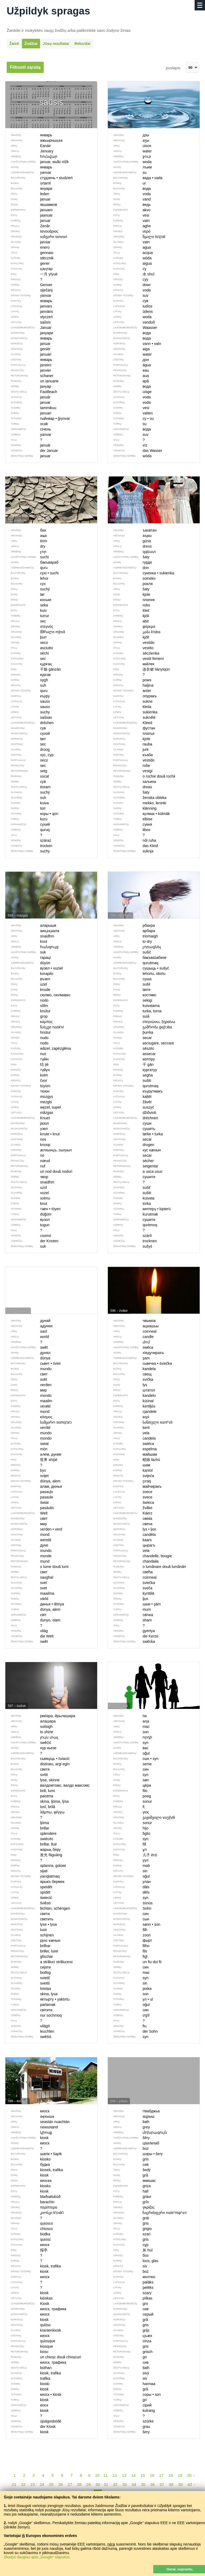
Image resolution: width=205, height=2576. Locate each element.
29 (88, 2484)
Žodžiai (31, 43)
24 (42, 2484)
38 (171, 2484)
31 (106, 2484)
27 (70, 2484)
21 (14, 2484)
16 (152, 2475)
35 (143, 2484)
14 (133, 2475)
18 (170, 2475)
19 (180, 2475)
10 (97, 2475)
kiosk (27, 2293)
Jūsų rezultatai (56, 43)
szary (129, 2293)
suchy (27, 712)
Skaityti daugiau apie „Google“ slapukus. (37, 2557)
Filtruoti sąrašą (25, 67)
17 (161, 2475)
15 (142, 2475)
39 (180, 2484)
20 (189, 2475)
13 (124, 2475)
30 (98, 2484)
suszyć (131, 1107)
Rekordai (82, 43)
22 (23, 2484)
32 (115, 2484)
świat (27, 1502)
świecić (28, 1897)
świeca (131, 1502)
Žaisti (14, 43)
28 (79, 2484)
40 (189, 2484)
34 (134, 2484)
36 (152, 2484)
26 (60, 2484)
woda (129, 317)
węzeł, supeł (33, 1107)
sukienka (132, 712)
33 (124, 2484)
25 (51, 2484)
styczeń (29, 317)
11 (105, 2475)
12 (115, 2475)
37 (162, 2484)
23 (32, 2484)
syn (128, 1897)
